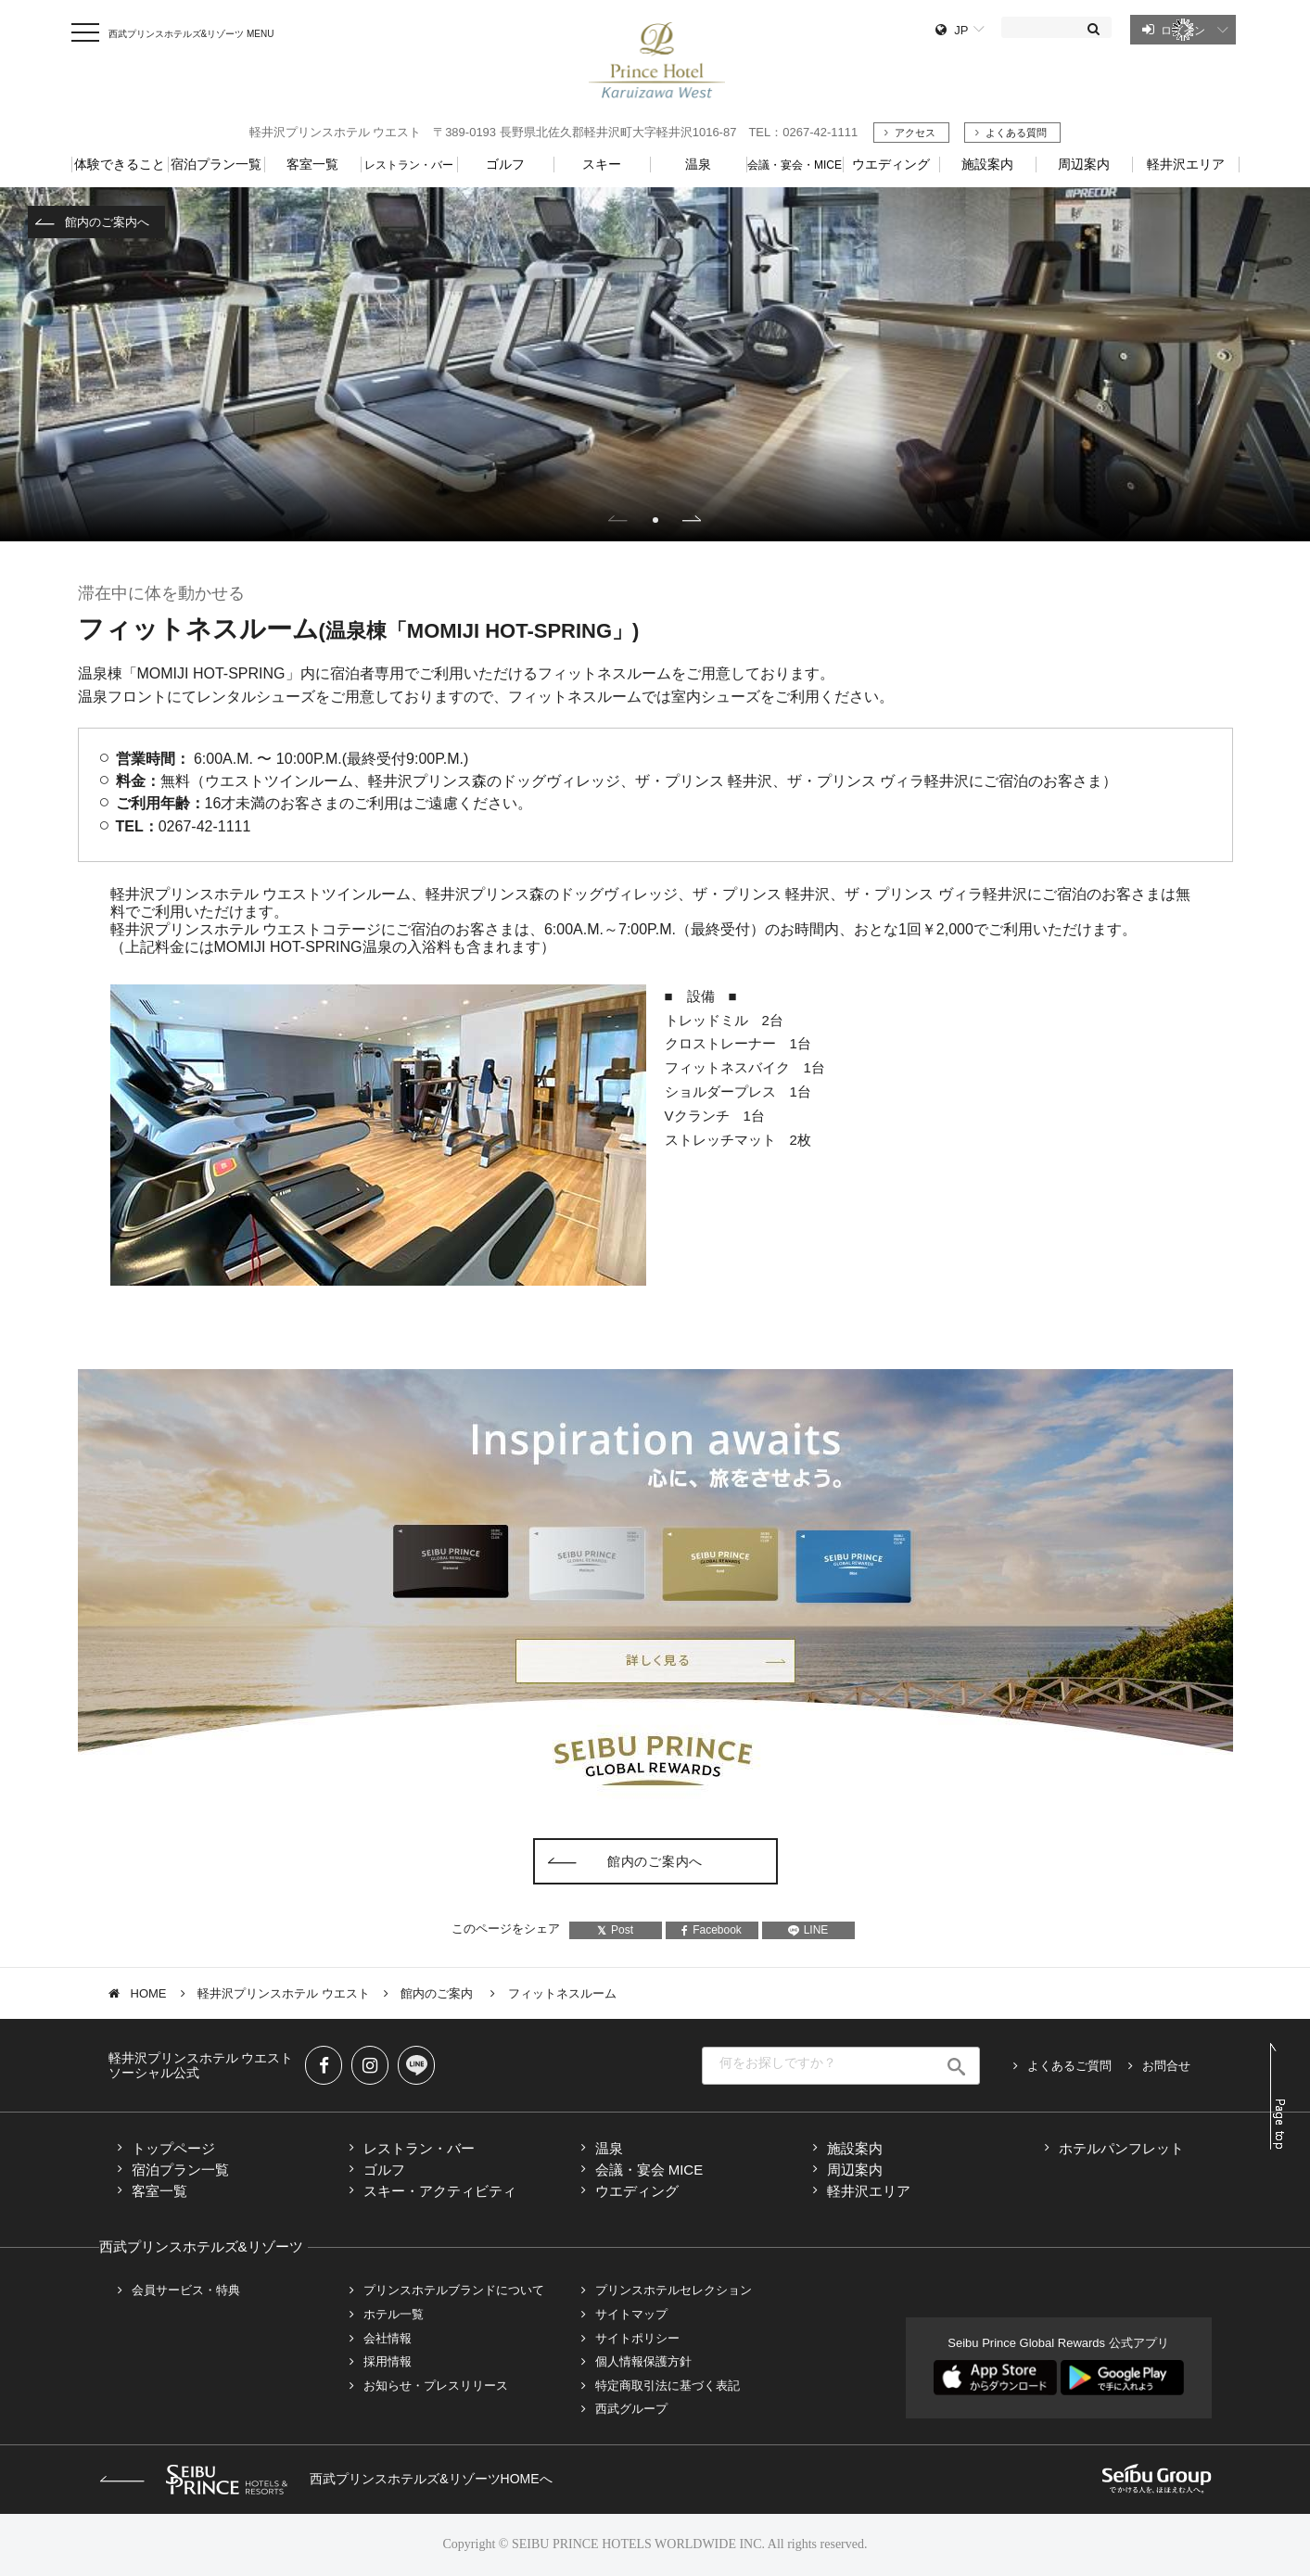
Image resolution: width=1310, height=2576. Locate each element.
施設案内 (855, 2148)
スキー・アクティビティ (439, 2191)
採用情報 (387, 2361)
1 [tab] (655, 520)
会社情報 (387, 2338)
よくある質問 (1016, 132)
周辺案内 (855, 2169)
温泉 (609, 2148)
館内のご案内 (439, 1993)
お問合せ (1166, 2066)
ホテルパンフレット (1121, 2148)
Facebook (711, 1929)
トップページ (173, 2148)
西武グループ (631, 2409)
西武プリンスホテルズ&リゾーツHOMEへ (326, 2478)
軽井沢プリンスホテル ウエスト (283, 1993)
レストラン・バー (419, 2148)
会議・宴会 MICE (649, 2169)
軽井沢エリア (868, 2191)
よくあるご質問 (1069, 2066)
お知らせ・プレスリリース (435, 2385)
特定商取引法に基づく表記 (667, 2385)
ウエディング (637, 2191)
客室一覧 (159, 2191)
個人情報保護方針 (643, 2361)
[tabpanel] (655, 364)
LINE (808, 1929)
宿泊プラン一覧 (180, 2169)
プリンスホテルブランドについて (453, 2290)
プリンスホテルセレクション (673, 2290)
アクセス (915, 132)
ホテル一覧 (393, 2314)
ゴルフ (384, 2169)
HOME (149, 1993)
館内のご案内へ (107, 222)
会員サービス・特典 (186, 2290)
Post (615, 1929)
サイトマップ (631, 2314)
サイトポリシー (637, 2338)
